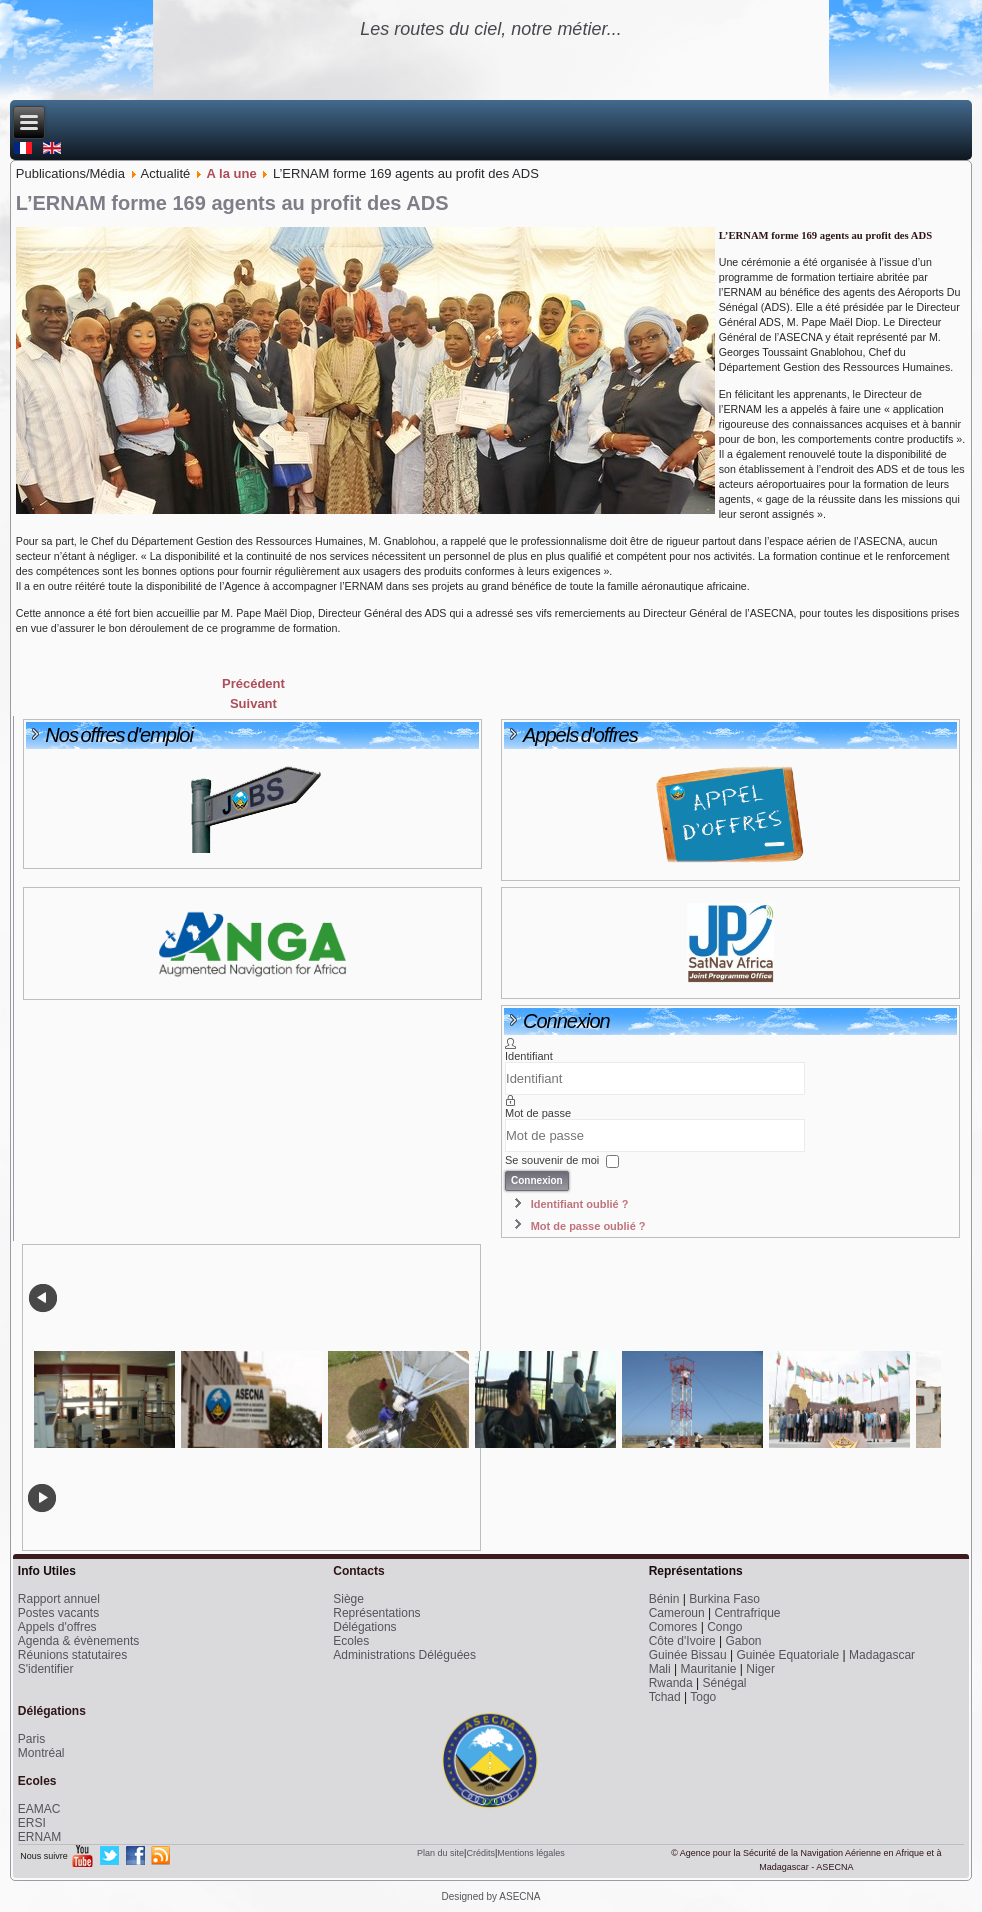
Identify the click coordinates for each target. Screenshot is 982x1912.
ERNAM (39, 1837)
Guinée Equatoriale (788, 1655)
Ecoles (351, 1641)
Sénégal (724, 1683)
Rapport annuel (59, 1599)
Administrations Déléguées (404, 1655)
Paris (31, 1739)
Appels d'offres (57, 1627)
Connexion (537, 1180)
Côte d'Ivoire (682, 1641)
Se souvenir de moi (552, 1161)
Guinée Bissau (688, 1655)
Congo (724, 1627)
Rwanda (671, 1683)
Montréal (41, 1753)
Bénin (664, 1599)
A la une (232, 173)
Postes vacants (58, 1613)
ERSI (32, 1823)
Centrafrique (747, 1613)
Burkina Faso (724, 1599)
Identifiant (529, 1056)
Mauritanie (708, 1669)
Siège (348, 1599)
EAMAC (39, 1809)
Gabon (743, 1641)
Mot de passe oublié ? (588, 1226)
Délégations (364, 1627)
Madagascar (882, 1655)
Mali (660, 1669)
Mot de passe (538, 1113)
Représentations (376, 1613)
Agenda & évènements (78, 1641)
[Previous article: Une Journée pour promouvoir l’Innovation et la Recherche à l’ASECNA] (253, 683)
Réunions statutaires (72, 1655)
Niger (760, 1669)
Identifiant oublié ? (580, 1204)
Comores (673, 1627)
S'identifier (46, 1669)
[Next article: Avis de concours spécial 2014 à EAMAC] (253, 703)
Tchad (665, 1697)
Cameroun (677, 1613)
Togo (703, 1697)
